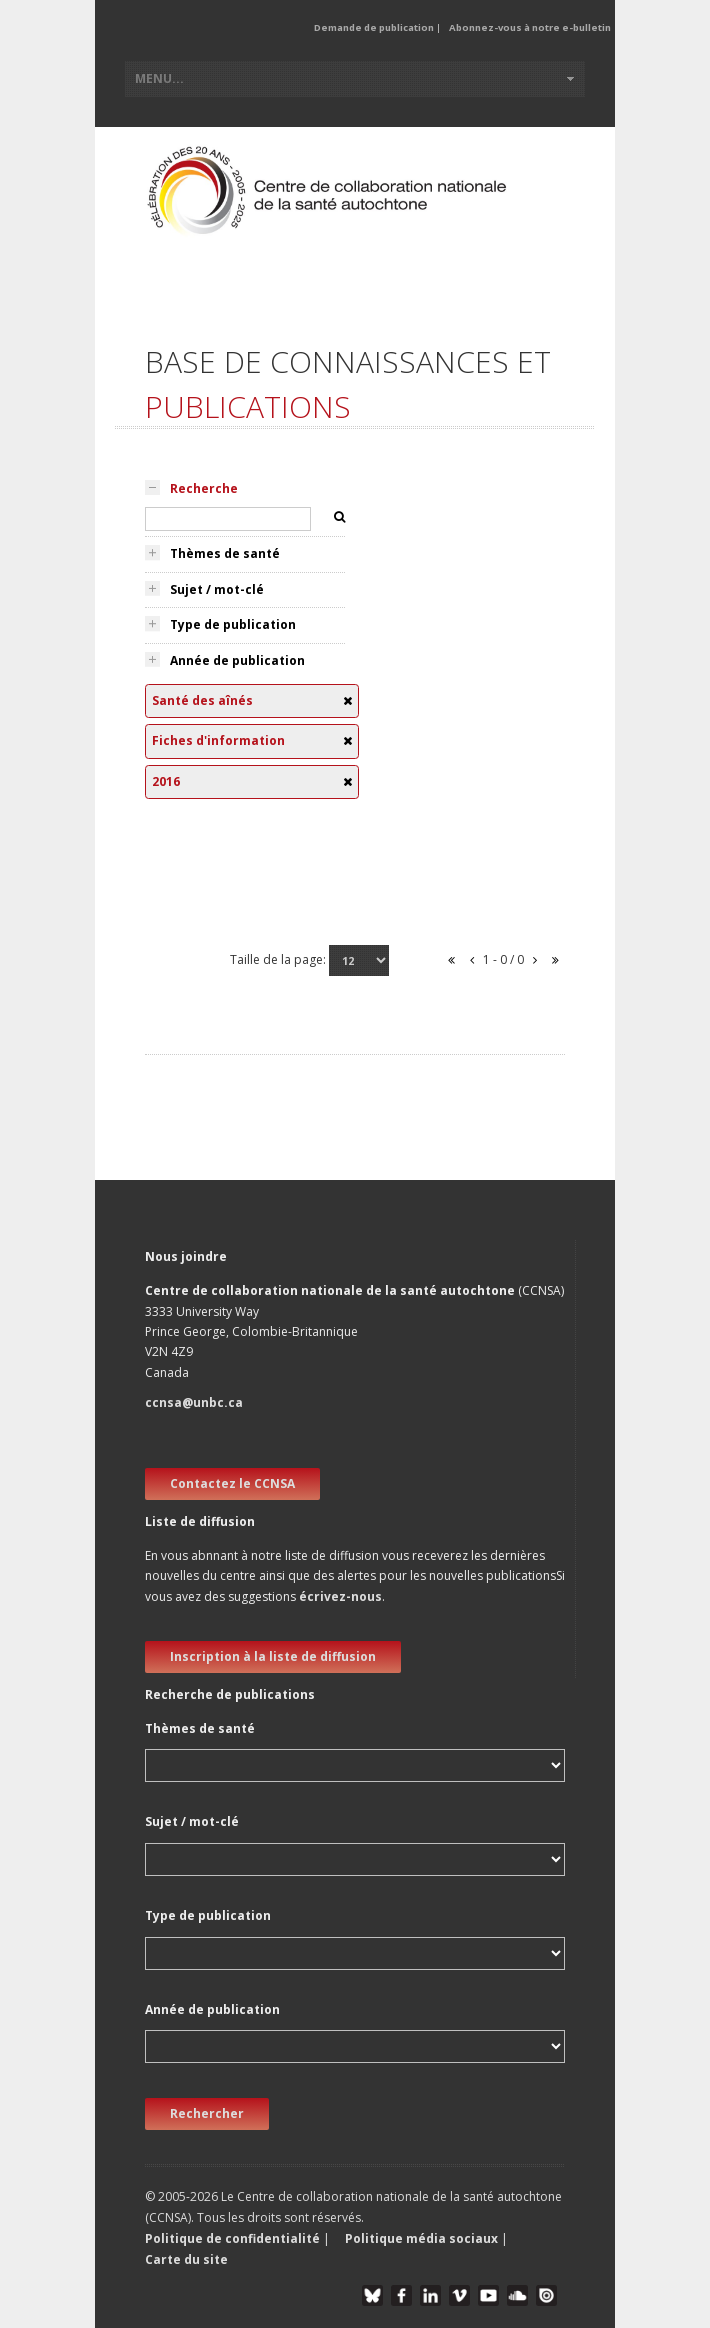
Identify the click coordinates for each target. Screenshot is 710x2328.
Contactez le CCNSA (232, 1483)
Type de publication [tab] (233, 624)
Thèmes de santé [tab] (225, 553)
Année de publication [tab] (237, 660)
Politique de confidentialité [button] (234, 2238)
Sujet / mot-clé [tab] (217, 589)
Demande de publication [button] (374, 27)
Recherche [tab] (204, 488)
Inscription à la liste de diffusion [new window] (273, 1656)
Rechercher (207, 2113)
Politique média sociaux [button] (421, 2238)
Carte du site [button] (186, 2259)
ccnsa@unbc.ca (194, 1402)
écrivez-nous (340, 1596)
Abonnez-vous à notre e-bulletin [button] (530, 27)
